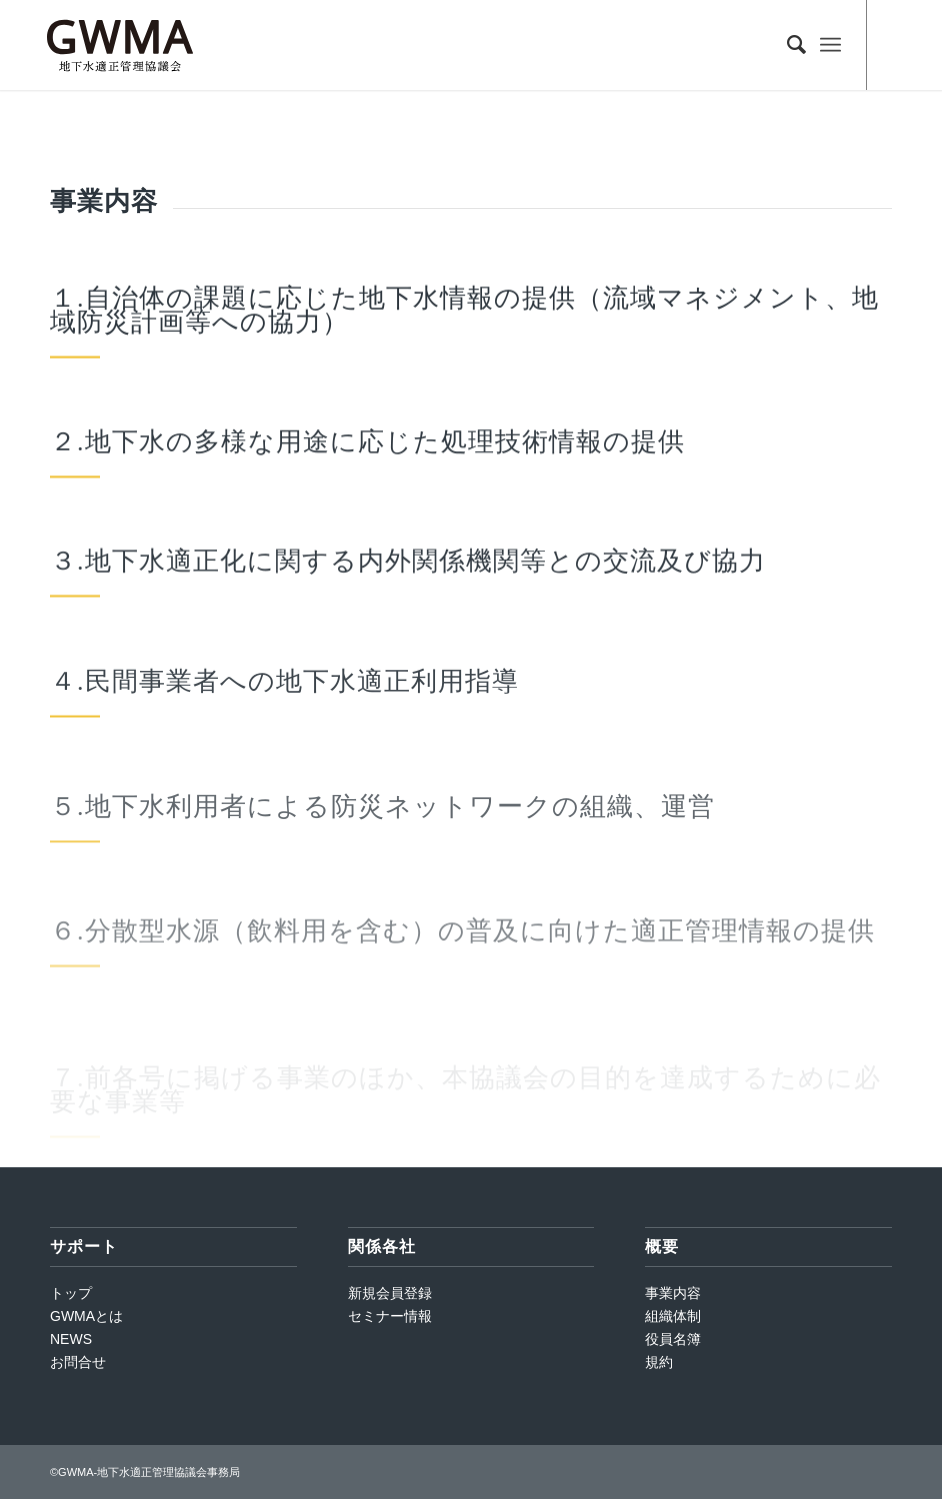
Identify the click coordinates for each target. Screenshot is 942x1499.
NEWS (71, 1339)
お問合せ (78, 1362)
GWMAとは (86, 1316)
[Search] (786, 45)
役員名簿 (673, 1339)
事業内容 (673, 1293)
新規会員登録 (390, 1293)
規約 (659, 1362)
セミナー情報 (390, 1316)
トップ (71, 1293)
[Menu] (830, 45)
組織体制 (673, 1316)
